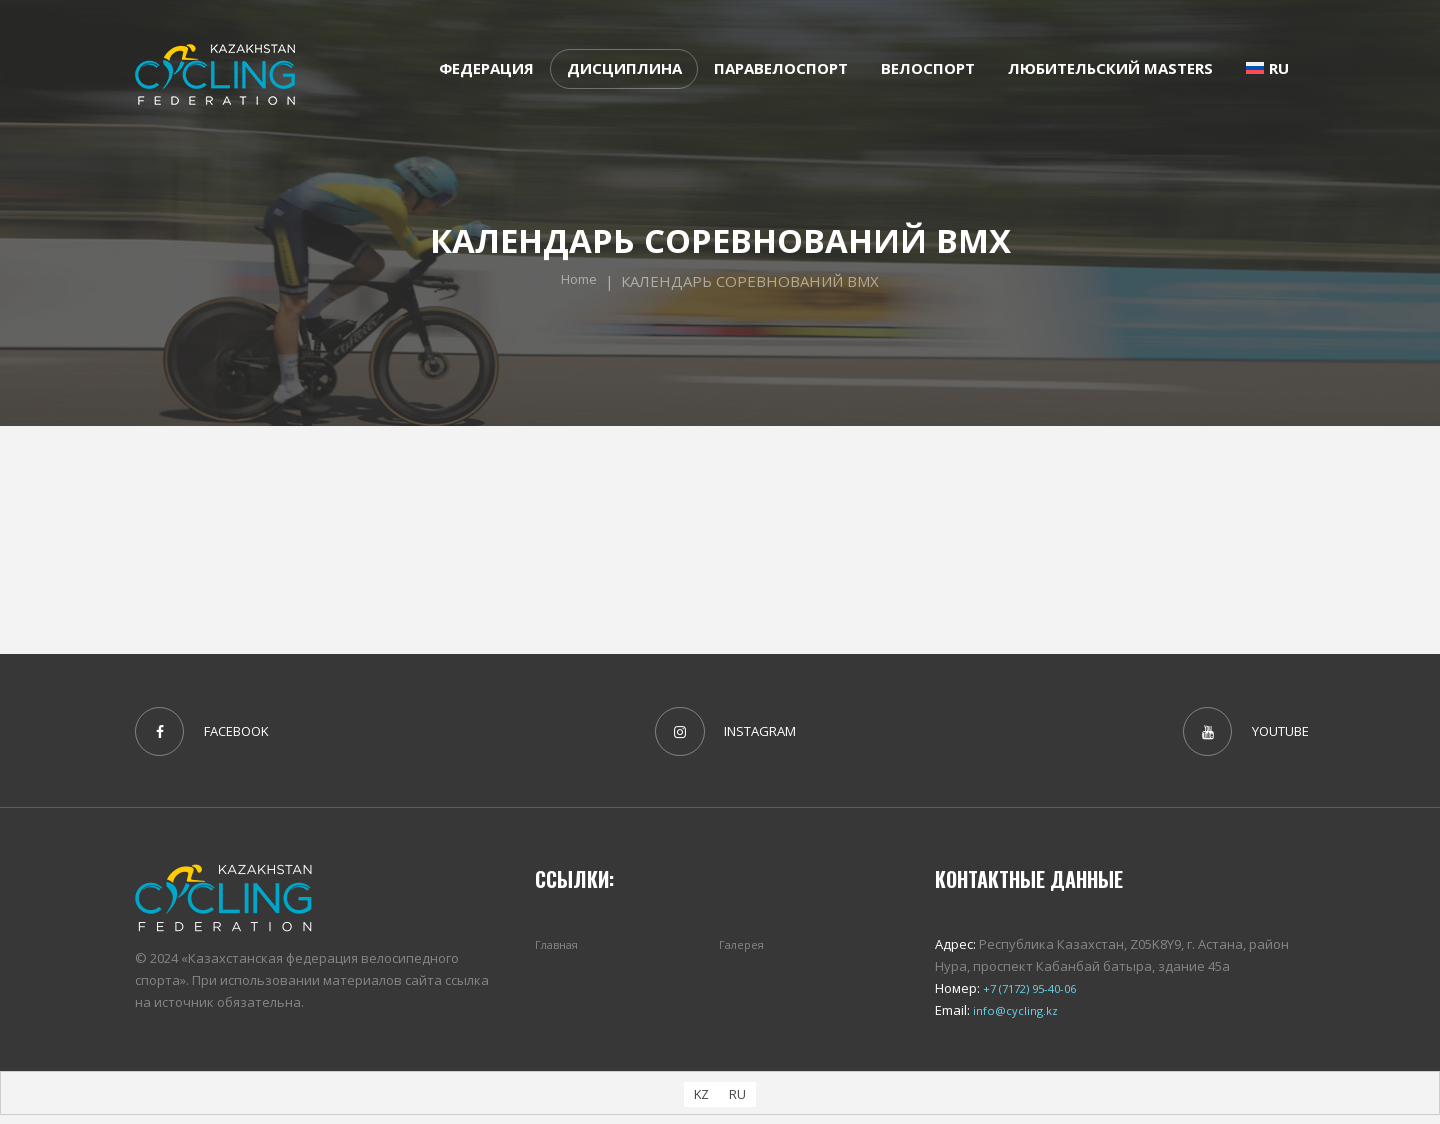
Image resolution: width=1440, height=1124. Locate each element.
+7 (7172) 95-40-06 (1034, 996)
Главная (561, 952)
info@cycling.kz (1018, 1019)
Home (579, 281)
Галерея (745, 952)
